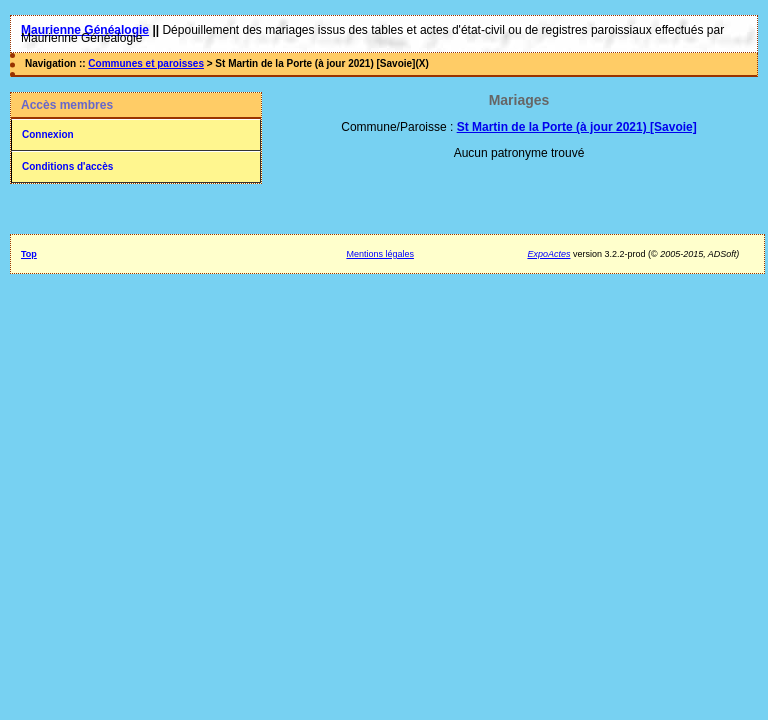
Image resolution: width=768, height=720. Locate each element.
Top (29, 254)
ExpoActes (548, 254)
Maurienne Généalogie (85, 30)
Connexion (48, 134)
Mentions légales (380, 254)
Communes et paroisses (146, 63)
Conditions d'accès (67, 166)
